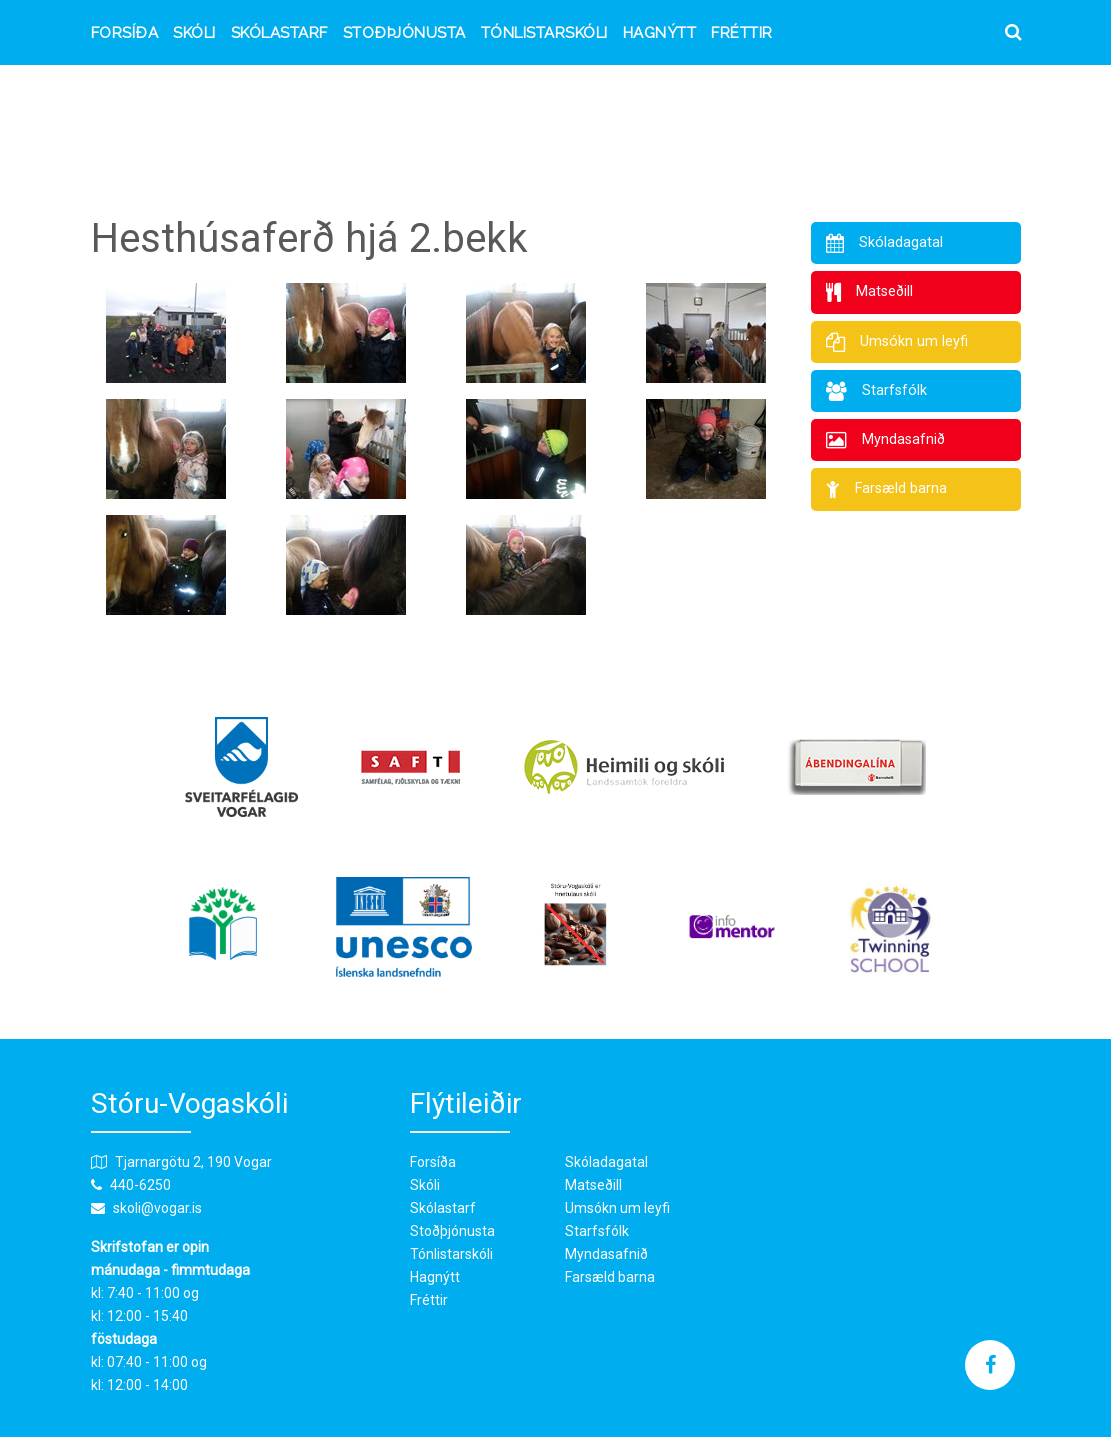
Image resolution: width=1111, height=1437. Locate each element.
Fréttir (742, 33)
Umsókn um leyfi (617, 1208)
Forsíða (125, 33)
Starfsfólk (597, 1231)
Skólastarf (279, 33)
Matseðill (593, 1185)
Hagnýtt (660, 33)
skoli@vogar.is (157, 1208)
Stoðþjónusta (404, 33)
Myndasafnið (606, 1254)
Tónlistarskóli (544, 33)
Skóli (194, 33)
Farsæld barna (610, 1277)
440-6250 (140, 1185)
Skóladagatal (606, 1162)
